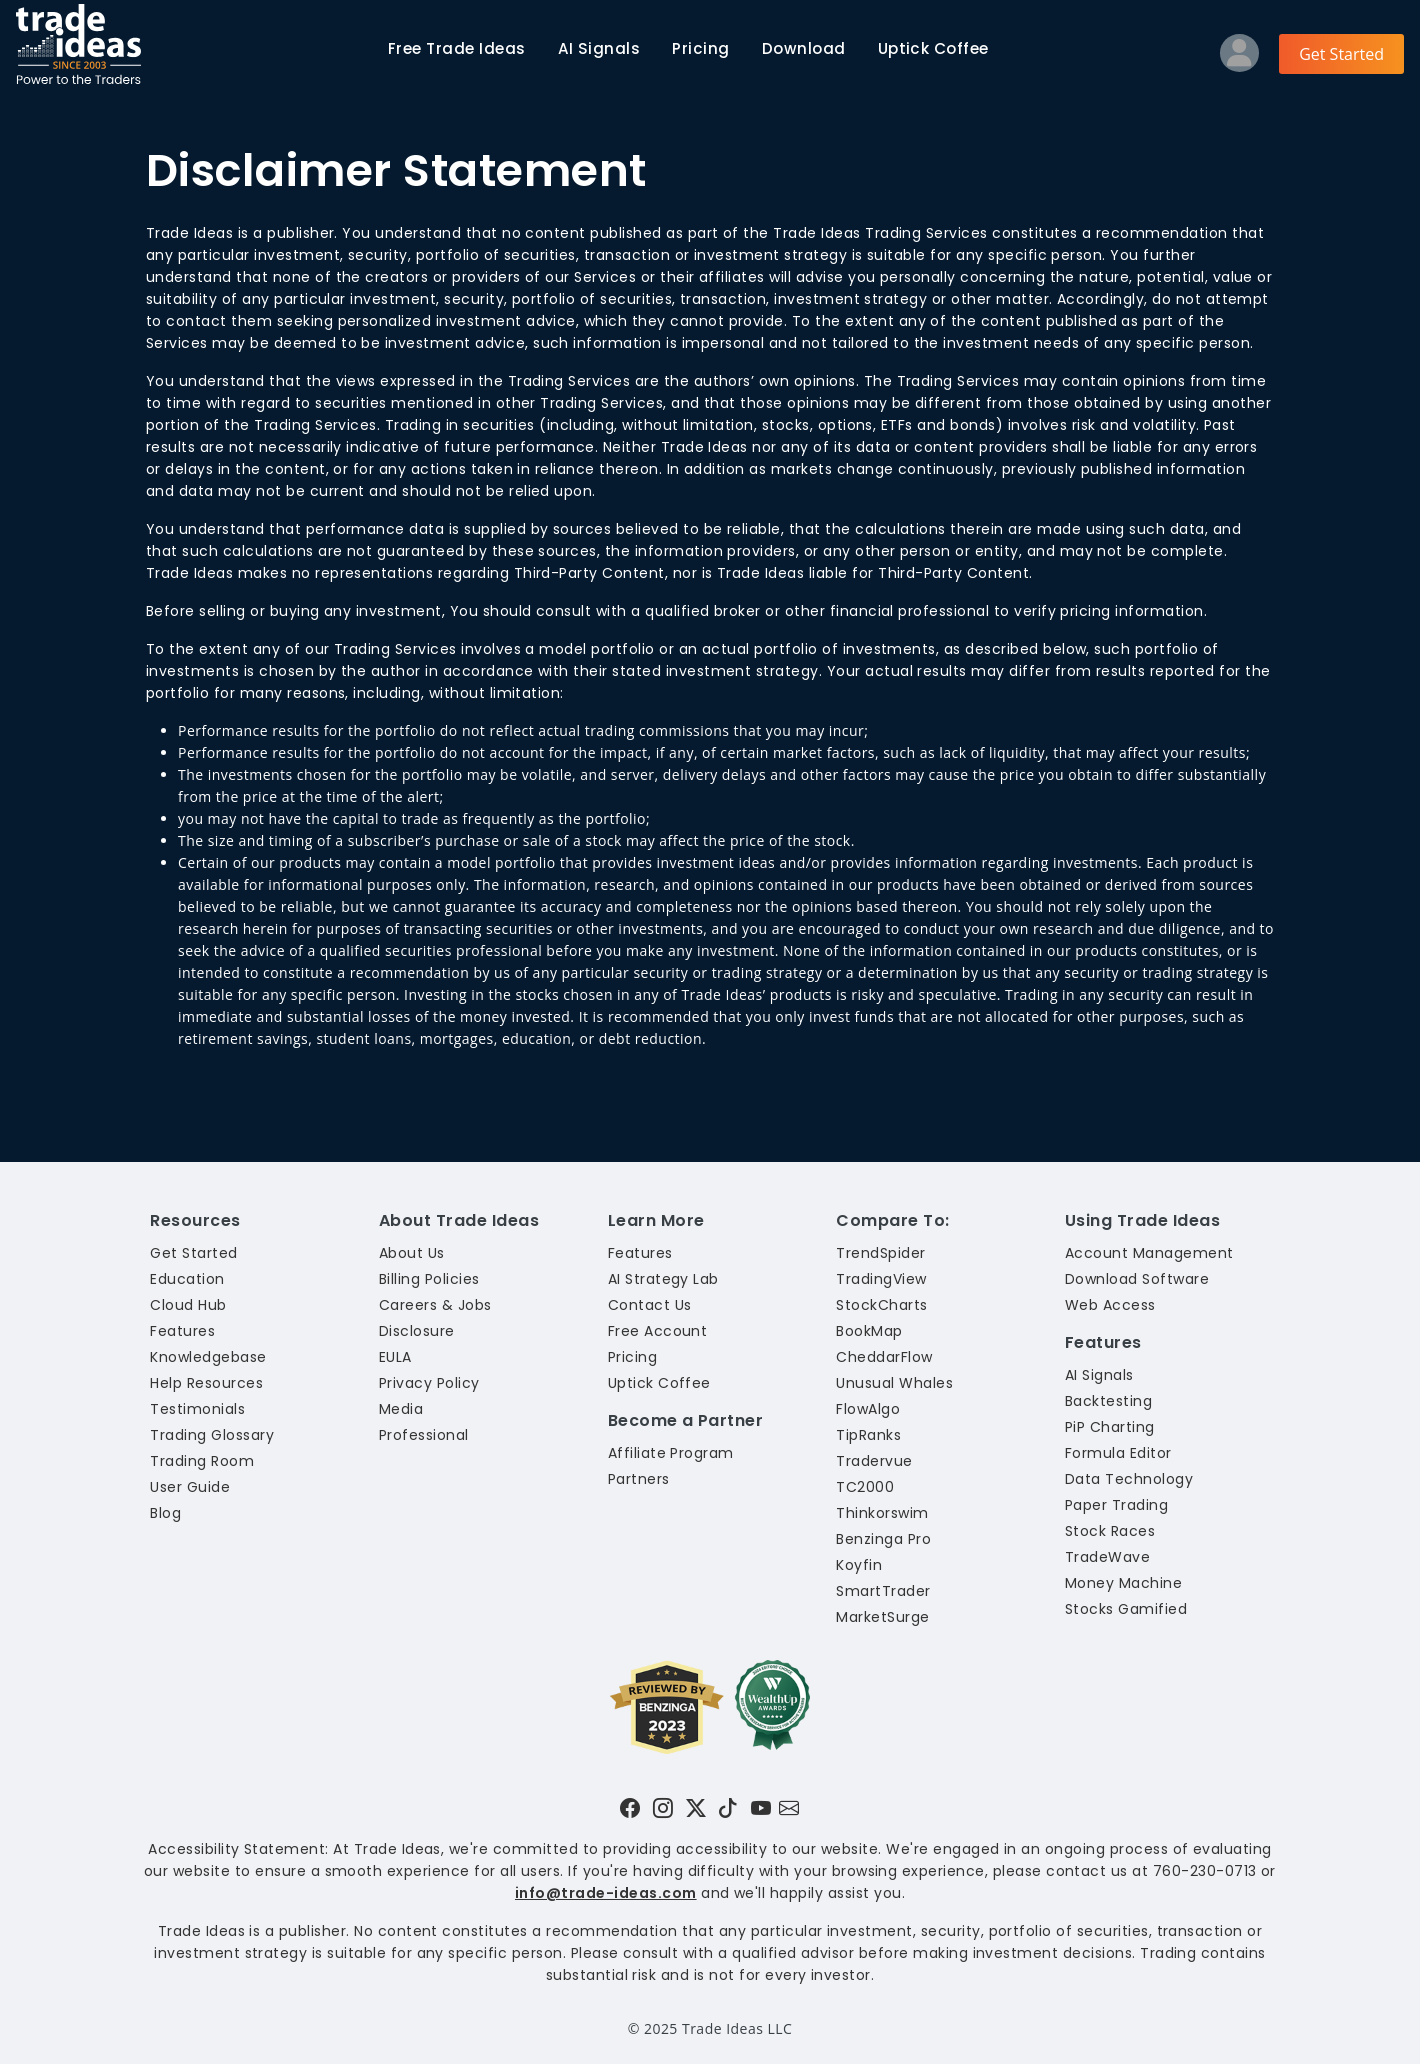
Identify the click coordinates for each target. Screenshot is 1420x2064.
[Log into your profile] (1239, 57)
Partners (639, 1479)
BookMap (869, 1331)
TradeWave (1107, 1557)
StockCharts (881, 1305)
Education (187, 1279)
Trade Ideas (457, 48)
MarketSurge (882, 1617)
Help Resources (206, 1383)
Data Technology (1129, 1479)
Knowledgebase (208, 1357)
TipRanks (868, 1435)
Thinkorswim (882, 1513)
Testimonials (197, 1409)
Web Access (1110, 1305)
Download (804, 48)
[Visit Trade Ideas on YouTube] (761, 1808)
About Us (412, 1253)
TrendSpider (880, 1253)
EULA (395, 1357)
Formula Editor (1118, 1453)
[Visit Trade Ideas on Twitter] (696, 1808)
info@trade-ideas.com (606, 1893)
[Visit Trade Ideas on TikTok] (728, 1808)
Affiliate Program (671, 1453)
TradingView (881, 1279)
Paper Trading (1116, 1505)
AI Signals (599, 48)
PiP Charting (1110, 1427)
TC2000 (865, 1487)
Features (182, 1331)
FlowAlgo (868, 1409)
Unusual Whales (894, 1383)
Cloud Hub (188, 1305)
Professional (424, 1435)
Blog (165, 1513)
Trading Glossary (212, 1435)
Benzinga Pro (883, 1539)
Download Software (1137, 1279)
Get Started (1341, 54)
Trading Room (202, 1461)
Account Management (1149, 1253)
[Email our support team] (789, 1808)
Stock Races (1110, 1531)
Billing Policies (429, 1279)
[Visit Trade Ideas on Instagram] (663, 1808)
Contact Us (650, 1305)
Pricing (700, 48)
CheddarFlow (884, 1357)
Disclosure (417, 1331)
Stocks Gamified (1126, 1609)
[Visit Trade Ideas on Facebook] (630, 1808)
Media (401, 1409)
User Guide (190, 1487)
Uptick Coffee (933, 48)
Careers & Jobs (435, 1305)
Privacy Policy (429, 1383)
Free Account (658, 1331)
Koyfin (859, 1565)
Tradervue (874, 1461)
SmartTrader (883, 1591)
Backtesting (1108, 1401)
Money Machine (1123, 1583)
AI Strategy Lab (663, 1279)
